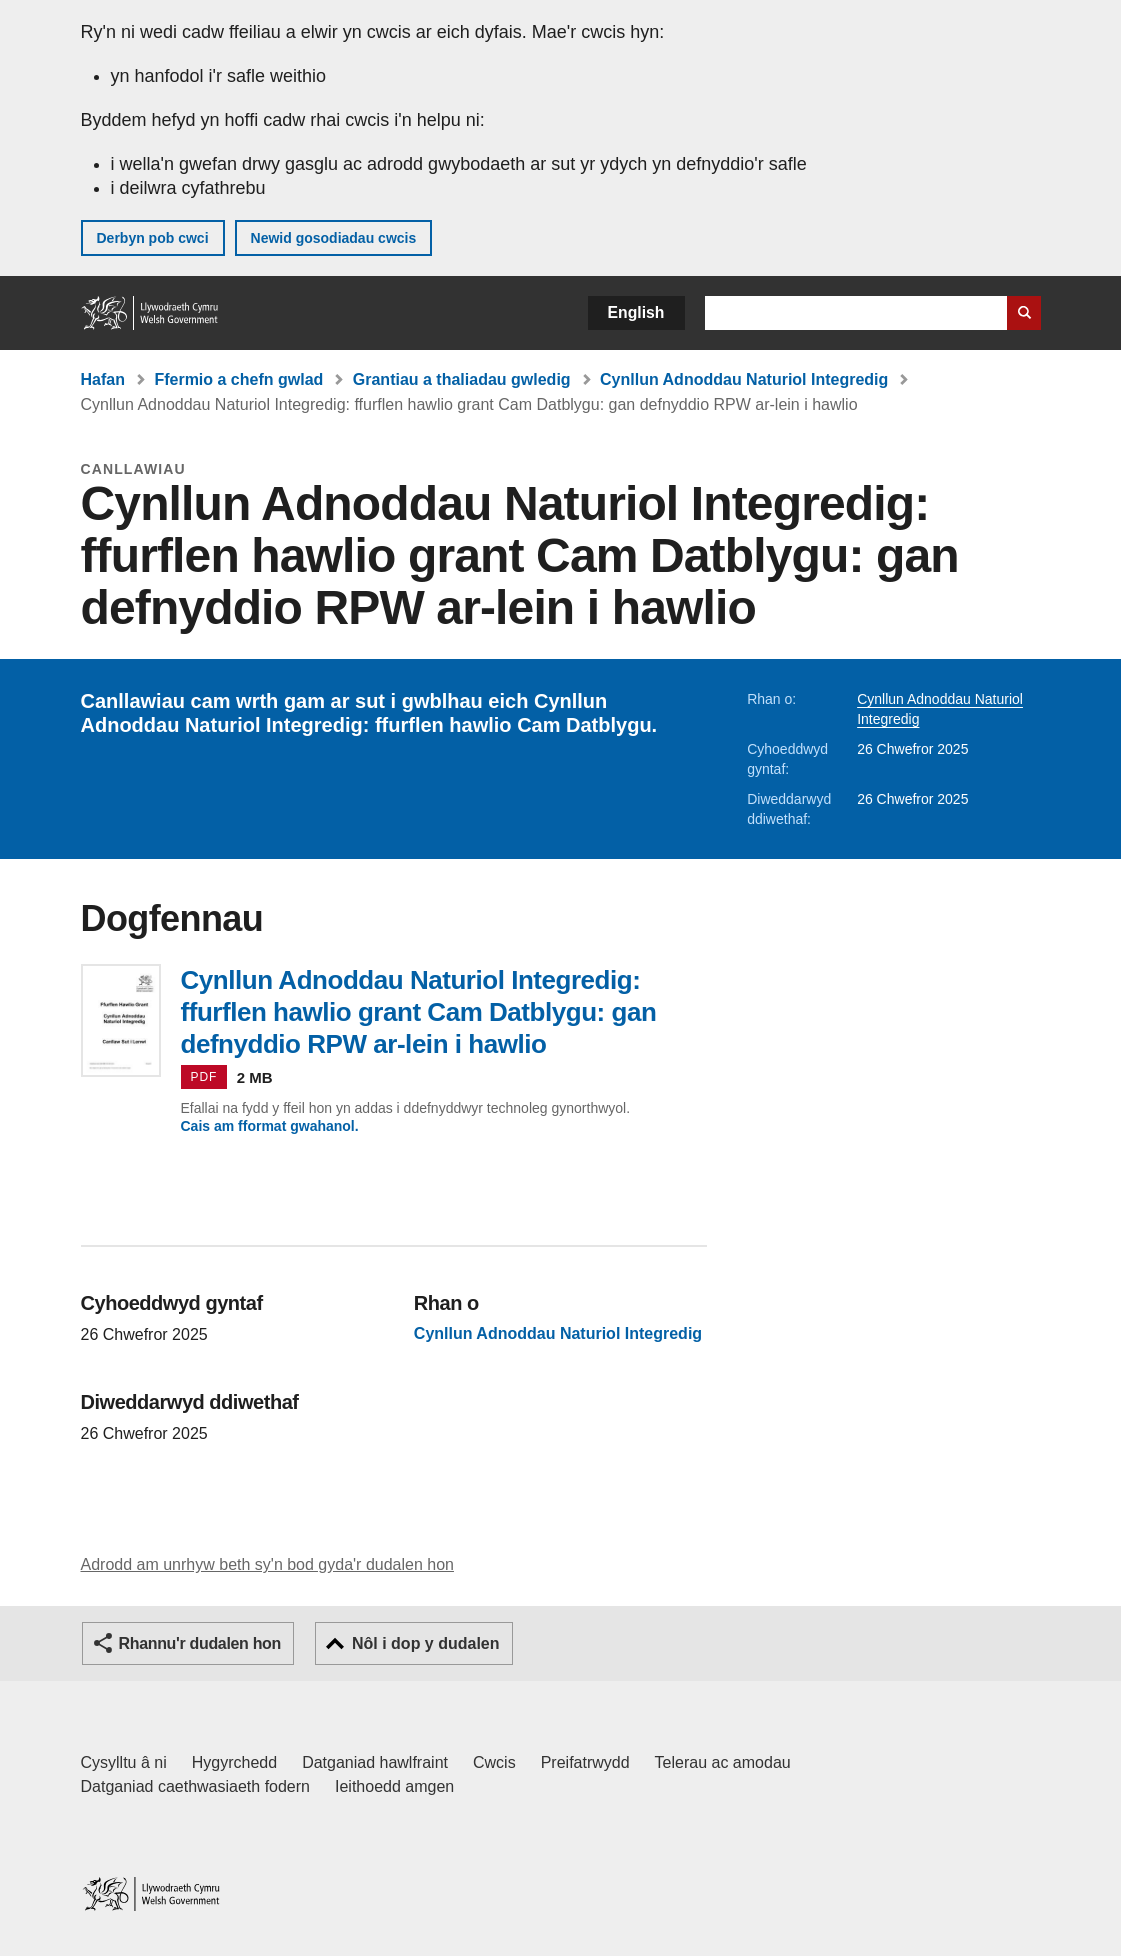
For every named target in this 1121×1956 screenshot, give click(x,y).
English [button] (636, 312)
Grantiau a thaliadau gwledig (462, 379)
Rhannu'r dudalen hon (200, 1643)
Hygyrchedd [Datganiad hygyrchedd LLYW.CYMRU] (234, 1762)
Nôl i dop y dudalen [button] (426, 1643)
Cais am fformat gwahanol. (270, 1126)
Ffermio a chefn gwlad (238, 379)
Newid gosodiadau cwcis (334, 238)
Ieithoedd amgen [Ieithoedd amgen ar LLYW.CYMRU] (394, 1786)
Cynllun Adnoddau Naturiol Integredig (744, 379)
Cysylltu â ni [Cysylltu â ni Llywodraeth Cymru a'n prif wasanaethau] (124, 1762)
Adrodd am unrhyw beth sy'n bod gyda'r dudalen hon (267, 1564)
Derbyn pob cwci (153, 238)
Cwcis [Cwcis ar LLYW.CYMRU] (494, 1762)
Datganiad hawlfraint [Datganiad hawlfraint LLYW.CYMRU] (375, 1762)
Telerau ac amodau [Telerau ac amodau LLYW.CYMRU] (723, 1762)
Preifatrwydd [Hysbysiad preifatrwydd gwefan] (585, 1762)
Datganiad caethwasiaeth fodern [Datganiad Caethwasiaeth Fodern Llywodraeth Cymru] (196, 1786)
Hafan (103, 379)
